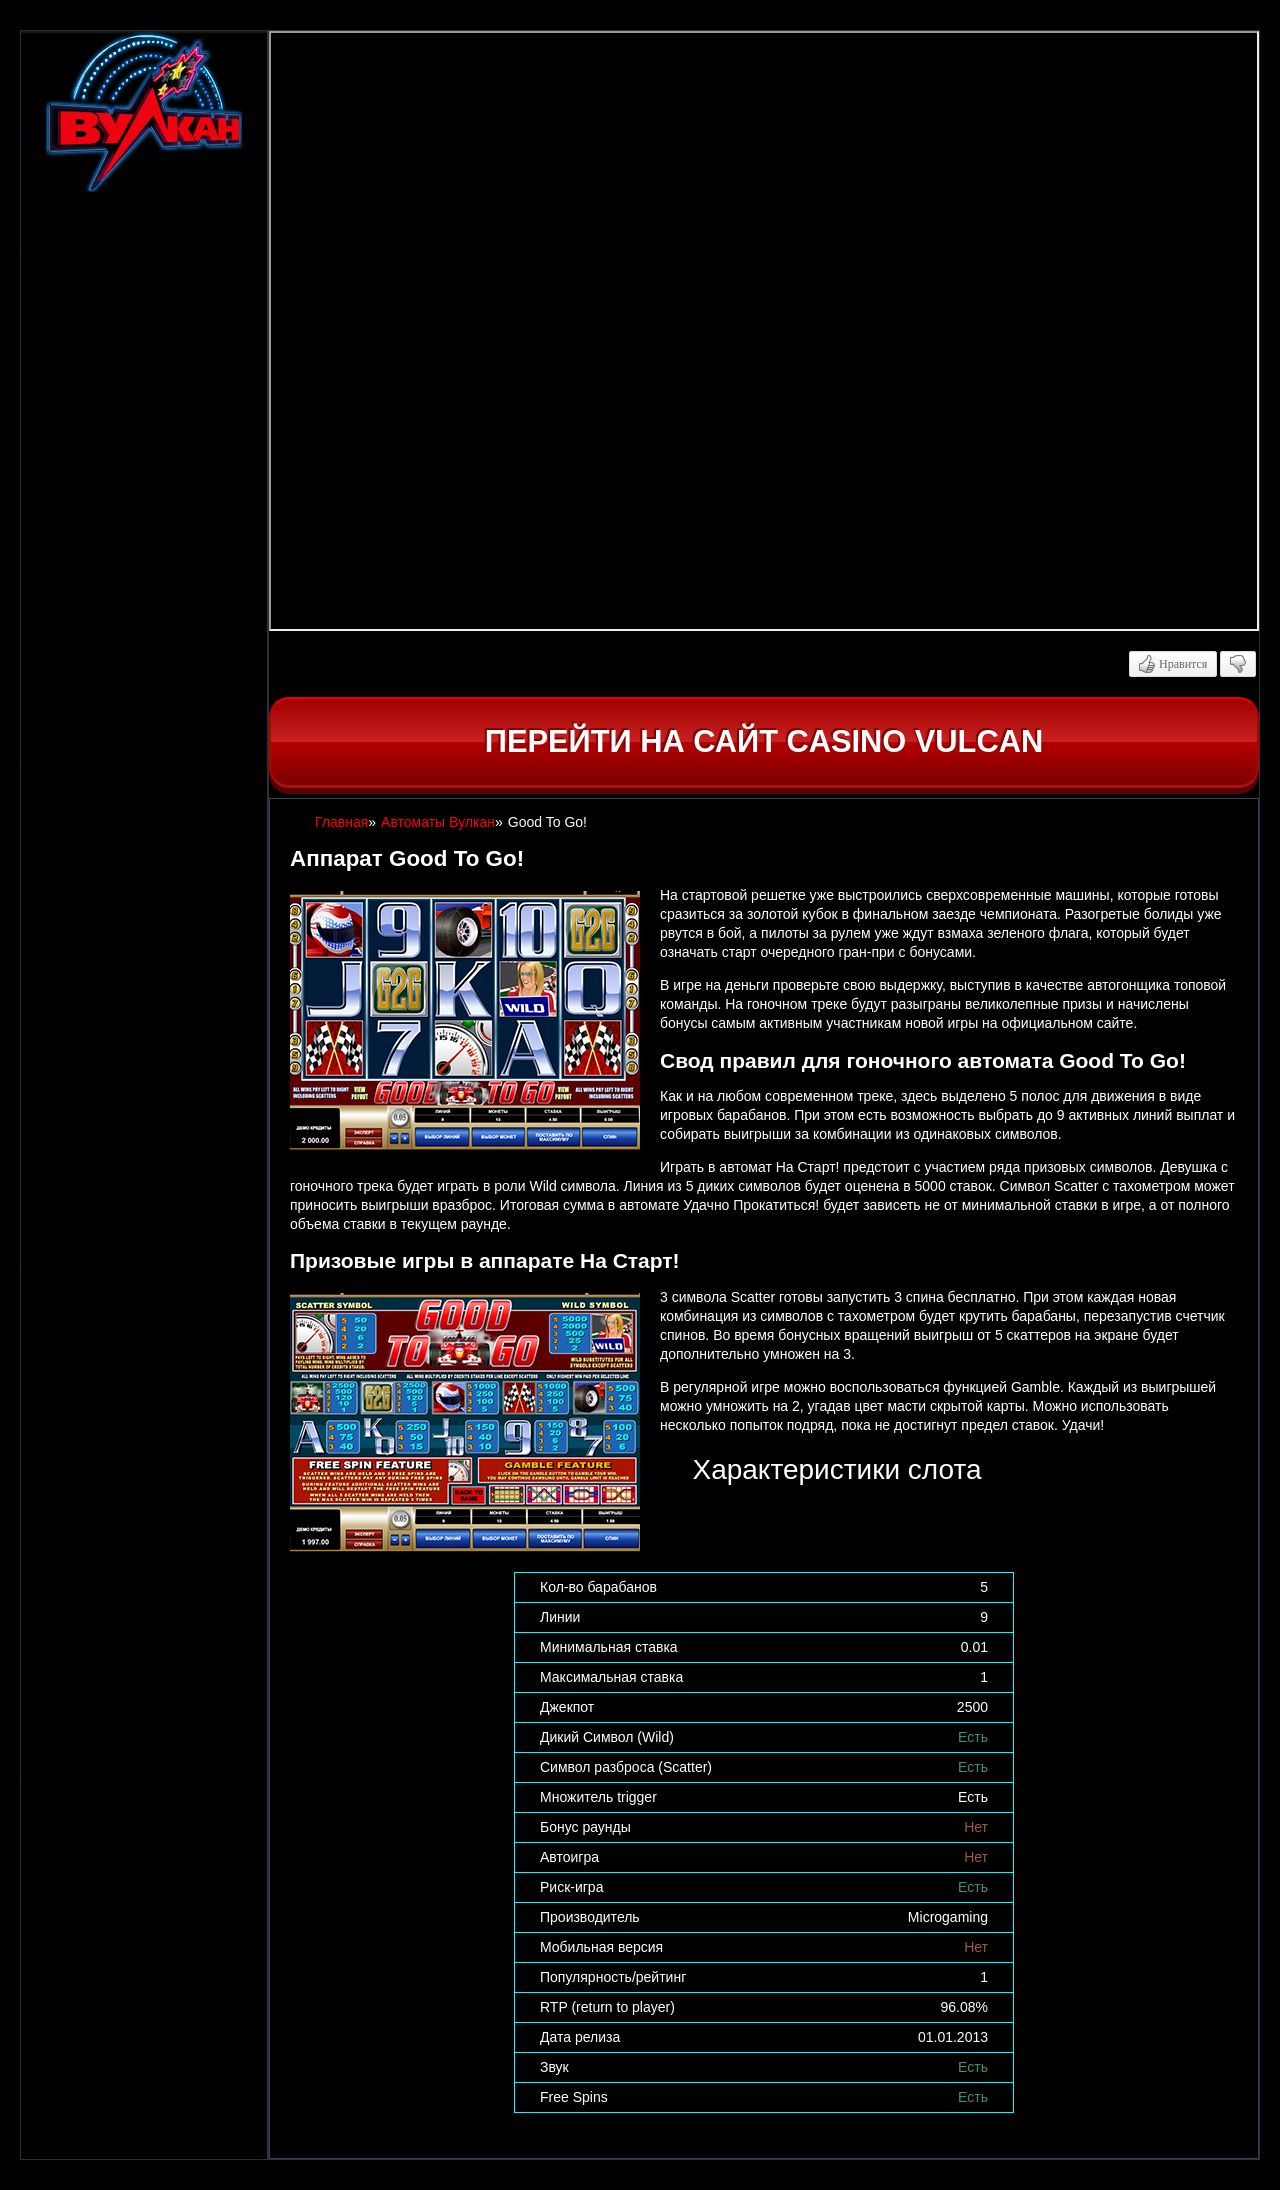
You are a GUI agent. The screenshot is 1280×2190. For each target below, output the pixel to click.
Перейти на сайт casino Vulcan (764, 741)
